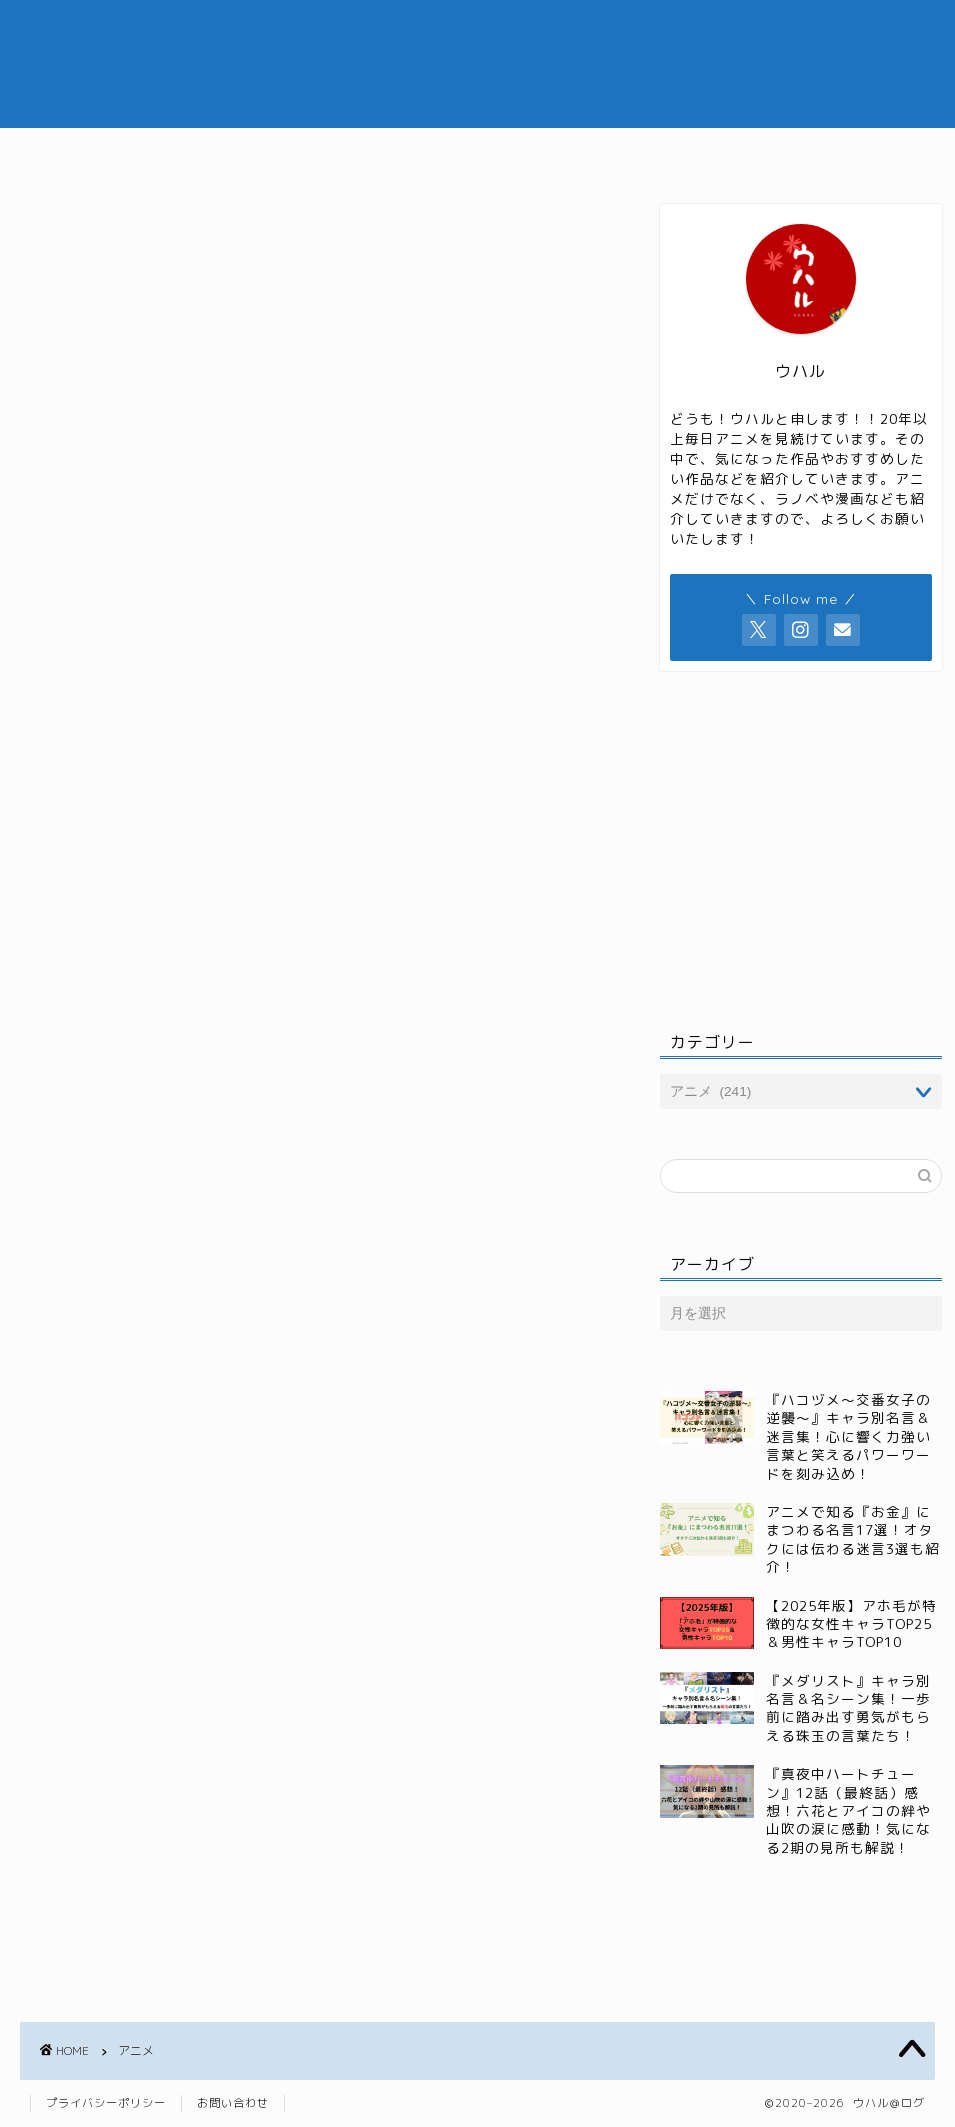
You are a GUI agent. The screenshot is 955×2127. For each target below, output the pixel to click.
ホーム (212, 152)
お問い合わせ (233, 2103)
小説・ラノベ (720, 152)
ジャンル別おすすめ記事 (462, 152)
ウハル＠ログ (478, 63)
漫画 (610, 152)
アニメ (307, 152)
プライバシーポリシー (106, 2103)
